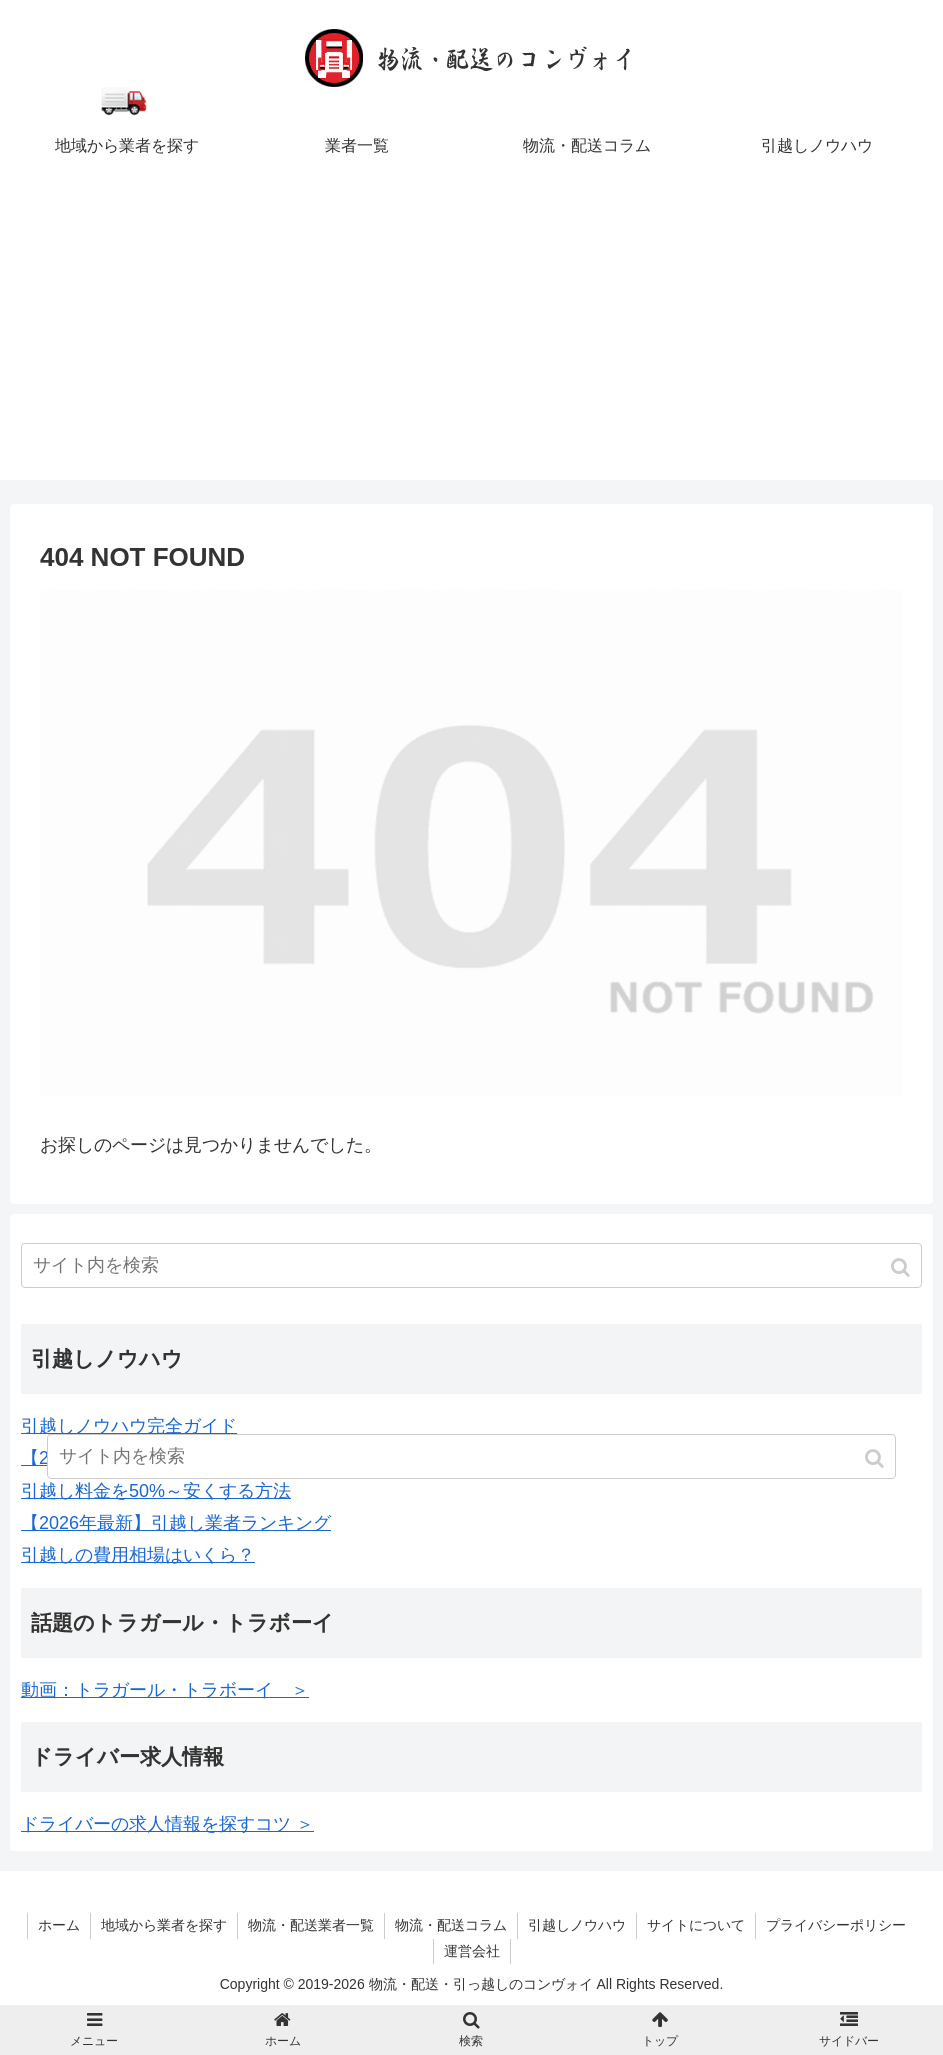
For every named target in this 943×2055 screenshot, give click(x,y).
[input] (471, 1265)
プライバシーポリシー (836, 1925)
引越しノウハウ (577, 1925)
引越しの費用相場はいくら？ (138, 1555)
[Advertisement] (471, 340)
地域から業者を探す (164, 1925)
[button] (902, 1267)
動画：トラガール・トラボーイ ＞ (165, 1690)
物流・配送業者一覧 (311, 1925)
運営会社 (472, 1951)
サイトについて (696, 1925)
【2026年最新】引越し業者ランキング (176, 1523)
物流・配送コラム (451, 1925)
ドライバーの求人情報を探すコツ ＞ (167, 1824)
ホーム (59, 1925)
